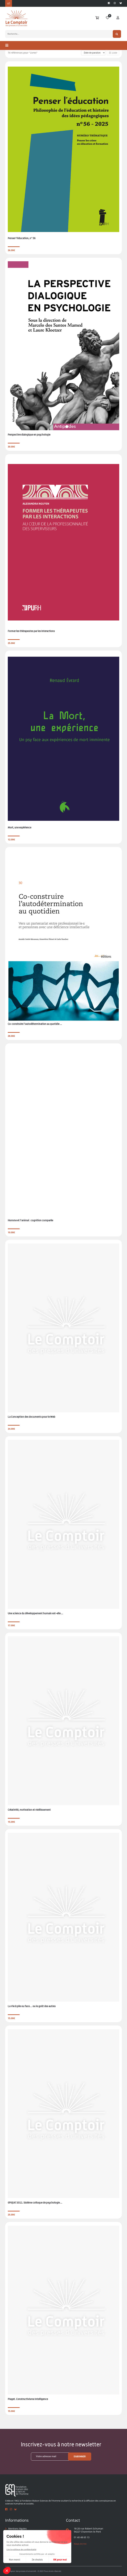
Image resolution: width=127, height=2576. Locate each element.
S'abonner (80, 2456)
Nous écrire (80, 2543)
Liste (113, 52)
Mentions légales (17, 2528)
